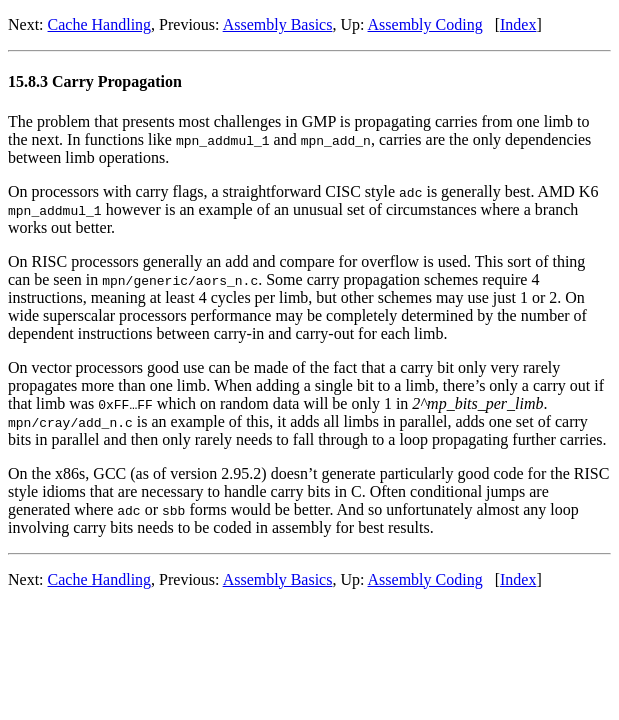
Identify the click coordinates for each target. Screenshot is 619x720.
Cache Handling (100, 24)
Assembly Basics (278, 24)
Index (518, 24)
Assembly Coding (425, 24)
